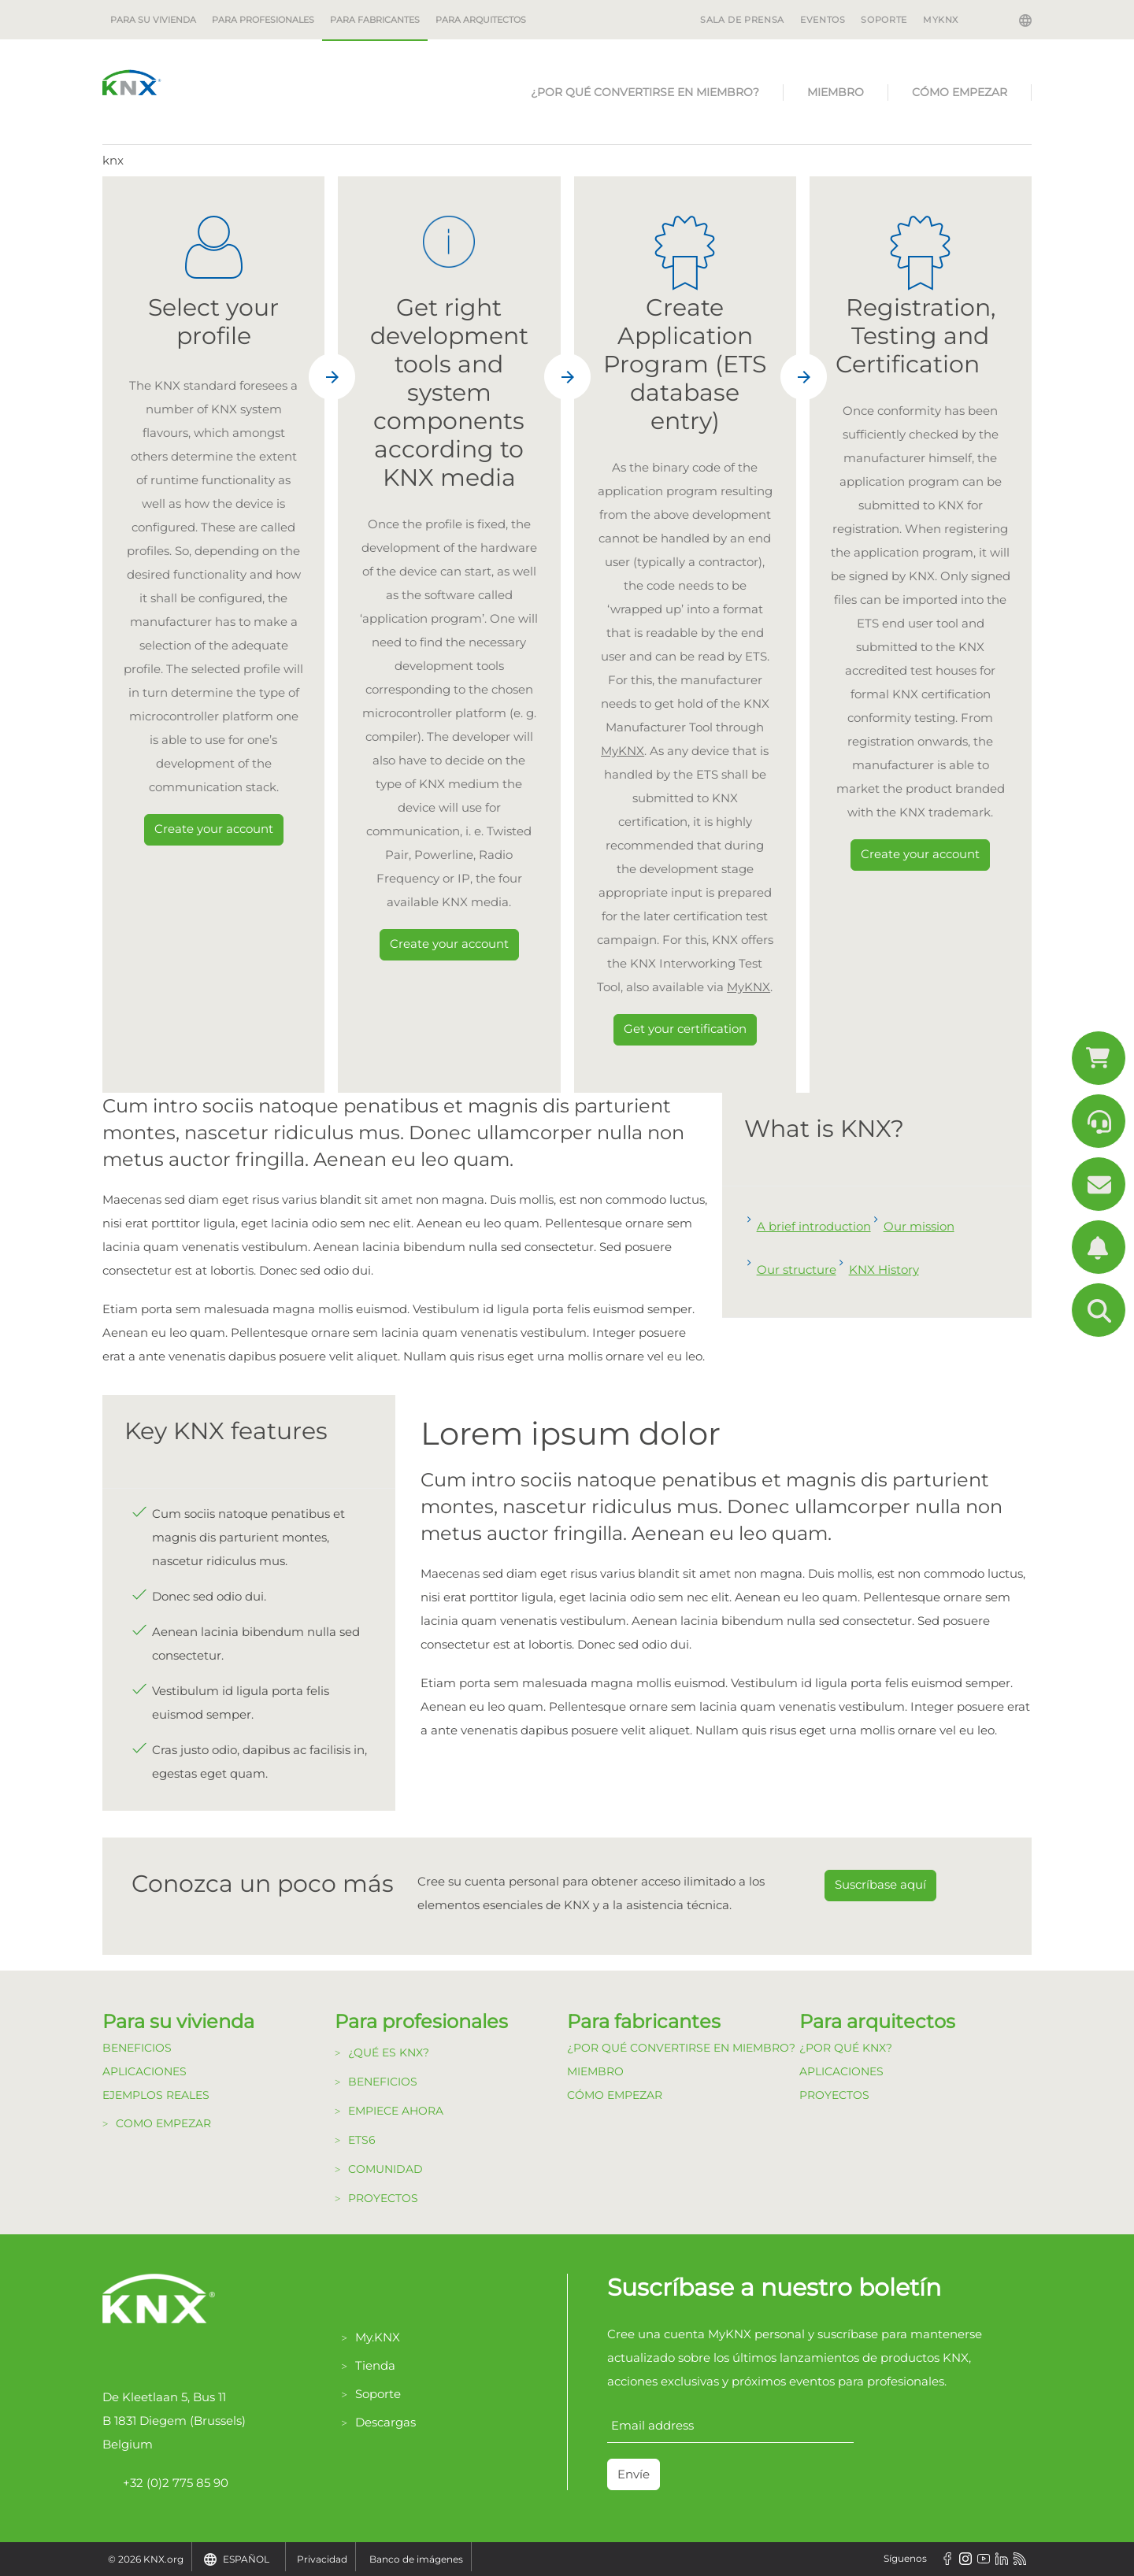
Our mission (919, 1226)
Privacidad (322, 2559)
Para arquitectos (480, 19)
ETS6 (362, 2140)
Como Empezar (163, 2123)
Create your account (213, 828)
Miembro (835, 92)
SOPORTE (883, 19)
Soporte (378, 2393)
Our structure (796, 1269)
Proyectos (383, 2198)
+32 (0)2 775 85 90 (165, 2483)
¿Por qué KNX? (845, 2048)
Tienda (375, 2365)
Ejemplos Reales (155, 2095)
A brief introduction (814, 1226)
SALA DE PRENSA (742, 19)
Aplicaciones (144, 2071)
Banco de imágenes (416, 2559)
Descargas (385, 2422)
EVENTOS (822, 19)
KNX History (884, 1269)
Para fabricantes (375, 19)
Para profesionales (263, 19)
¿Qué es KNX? (388, 2052)
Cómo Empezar (959, 92)
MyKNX (940, 19)
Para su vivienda (153, 19)
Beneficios (137, 2048)
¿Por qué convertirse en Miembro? (645, 92)
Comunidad (385, 2169)
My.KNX (377, 2337)
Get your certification (685, 1028)
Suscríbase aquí (880, 1884)
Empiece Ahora (395, 2111)
